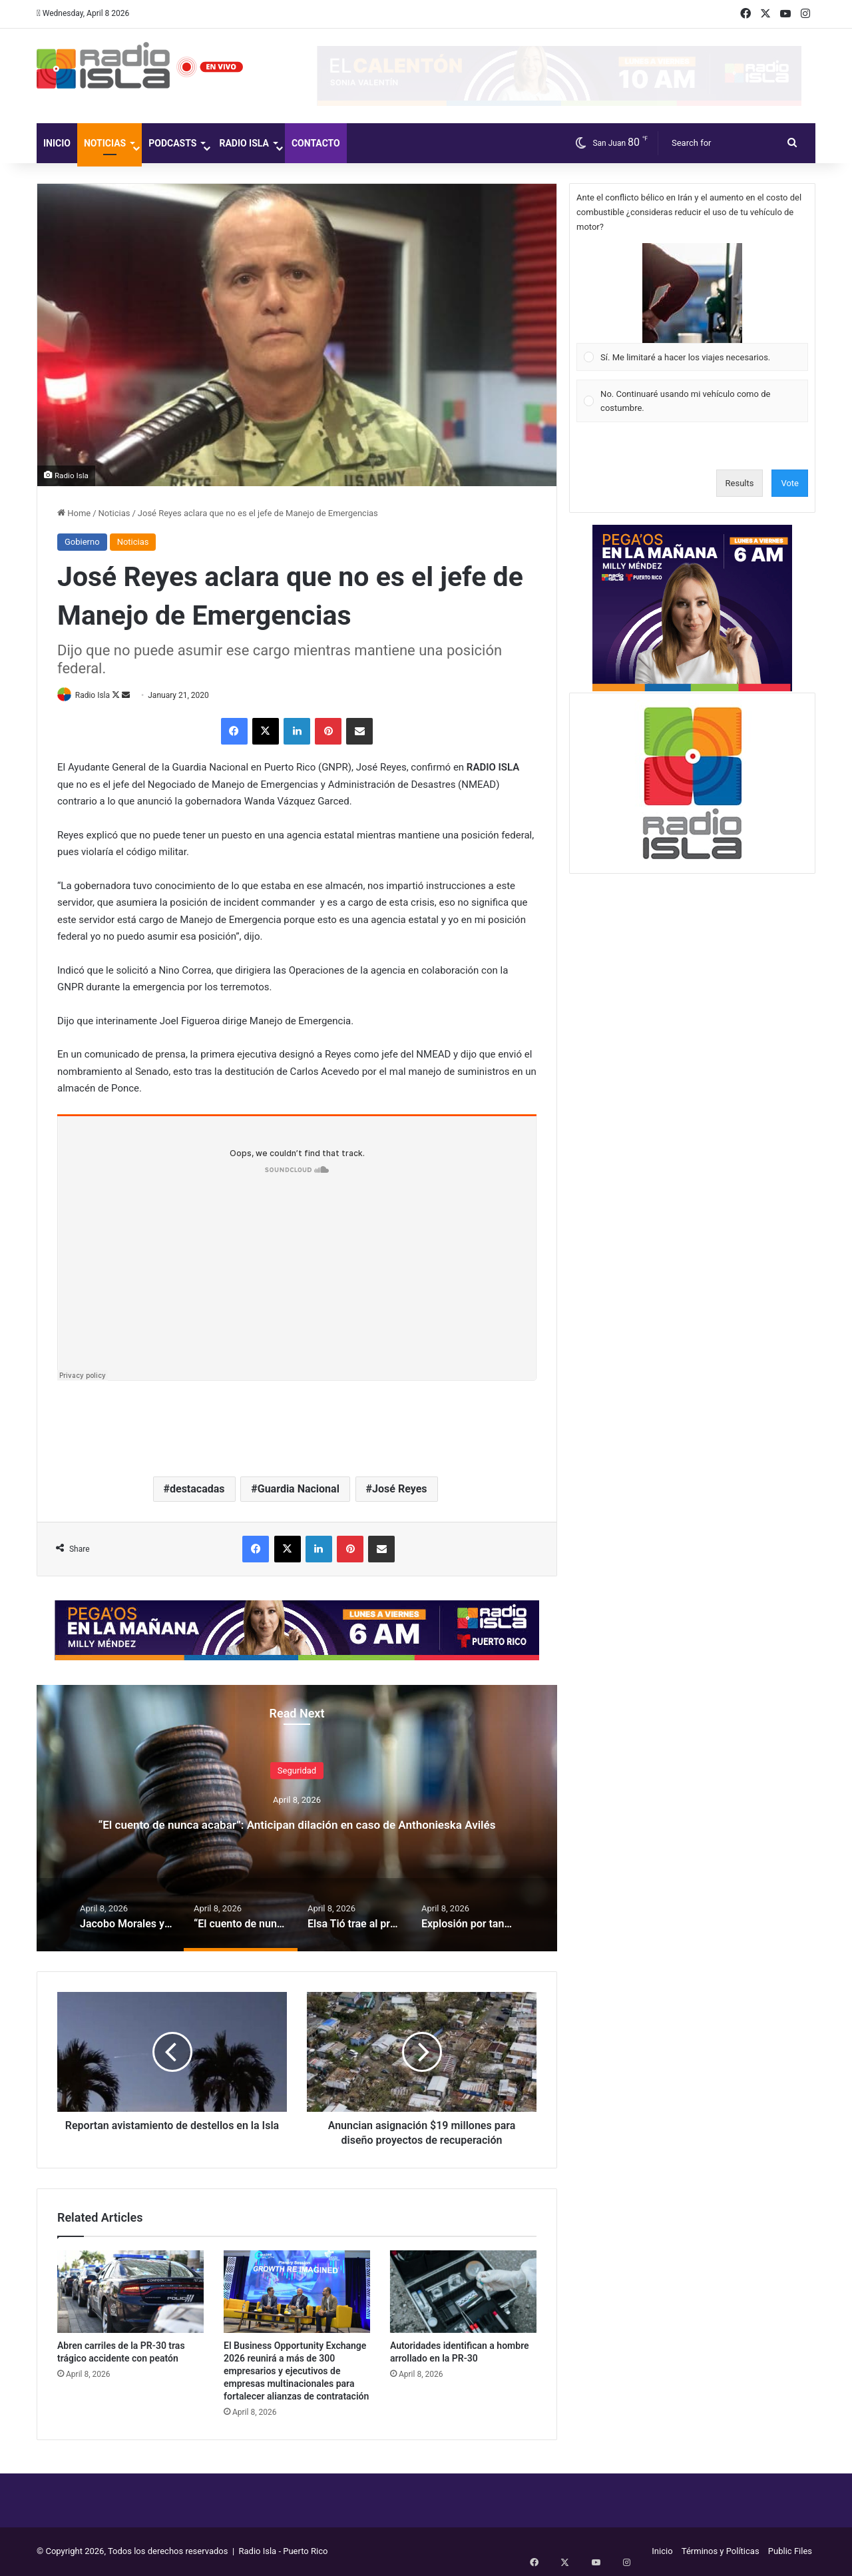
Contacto (316, 143)
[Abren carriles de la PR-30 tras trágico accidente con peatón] (130, 2292)
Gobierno (82, 542)
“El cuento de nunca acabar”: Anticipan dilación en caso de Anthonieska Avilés (297, 1822)
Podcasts (172, 143)
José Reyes (399, 1489)
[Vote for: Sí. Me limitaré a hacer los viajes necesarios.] (692, 307)
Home (74, 513)
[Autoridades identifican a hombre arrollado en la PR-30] (463, 2292)
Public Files (790, 2552)
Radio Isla (244, 143)
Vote (790, 483)
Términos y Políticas (720, 2552)
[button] (692, 293)
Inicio (57, 143)
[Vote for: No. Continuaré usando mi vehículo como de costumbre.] (692, 401)
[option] (297, 1819)
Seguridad (297, 1759)
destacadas (197, 1489)
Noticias (105, 143)
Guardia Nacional (298, 1489)
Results (740, 483)
